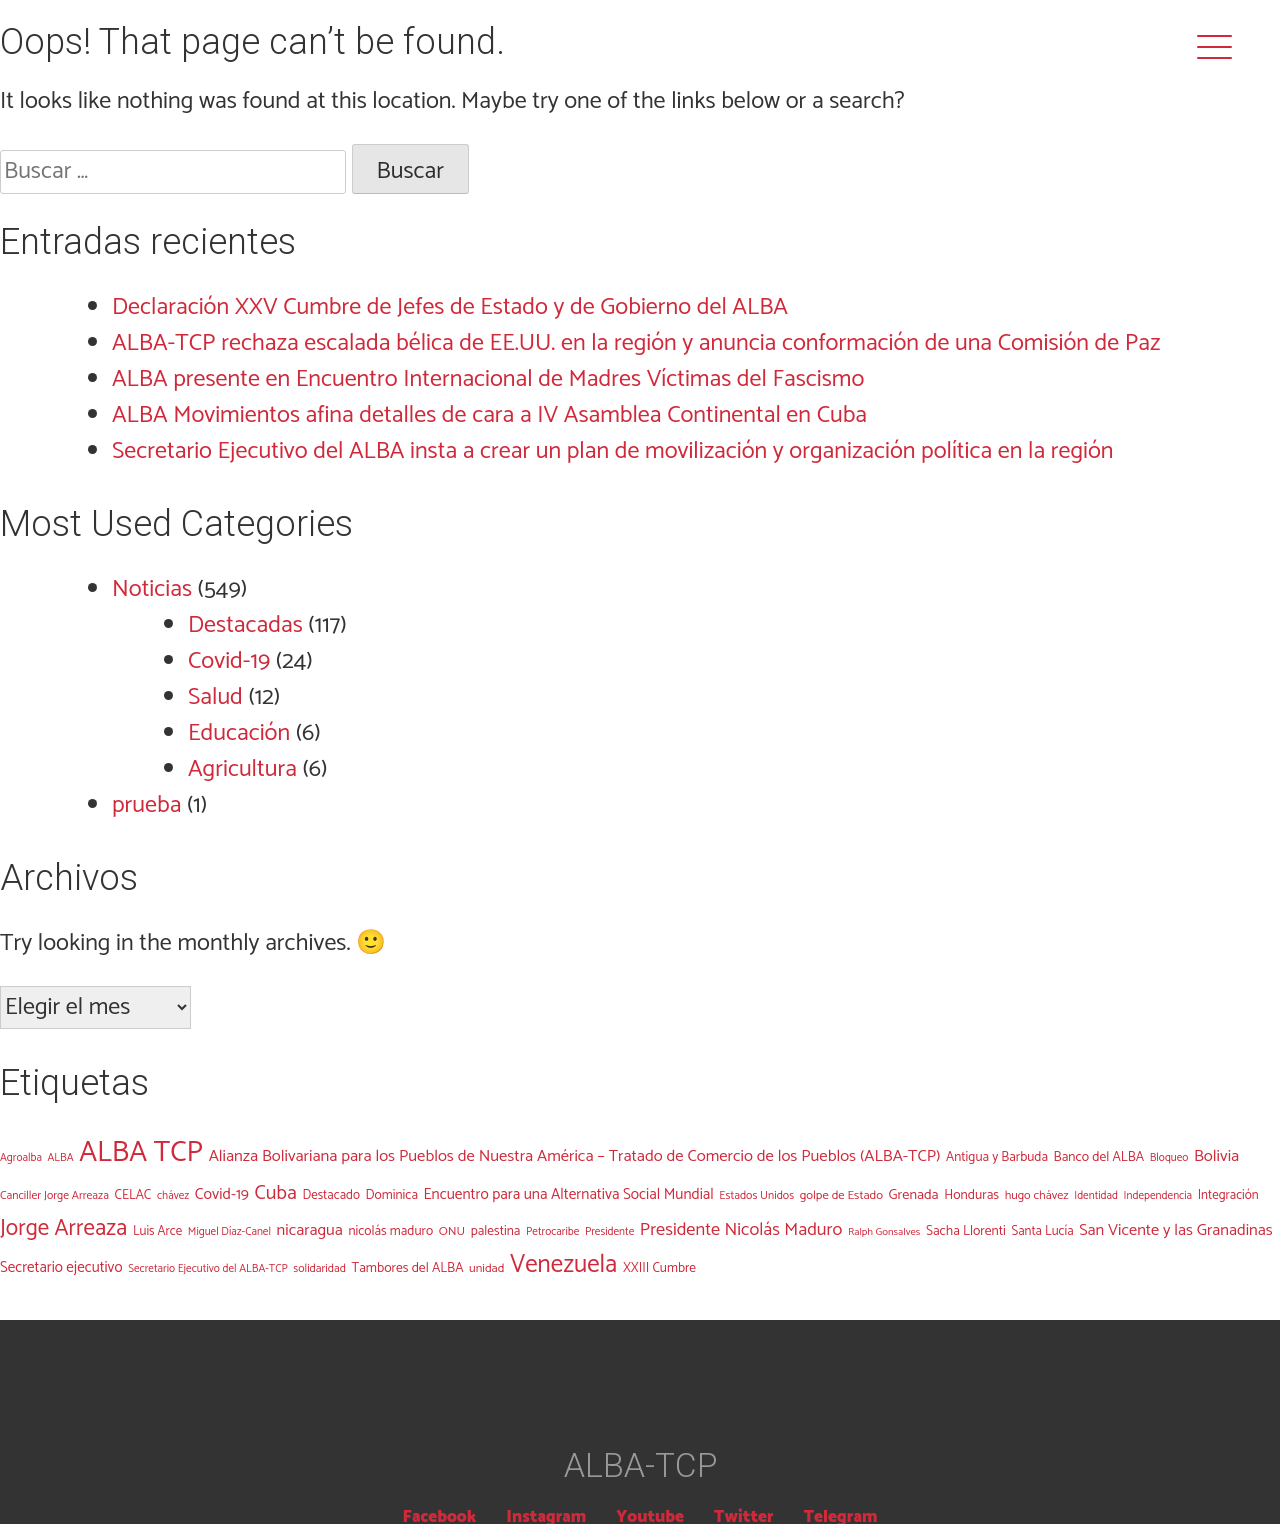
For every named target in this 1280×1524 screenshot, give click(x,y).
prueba (146, 805)
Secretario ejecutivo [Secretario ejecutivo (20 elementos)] (61, 1267)
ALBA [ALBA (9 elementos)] (60, 1158)
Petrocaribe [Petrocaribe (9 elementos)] (552, 1232)
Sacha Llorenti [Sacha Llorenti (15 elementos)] (966, 1231)
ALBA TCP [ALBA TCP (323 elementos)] (141, 1153)
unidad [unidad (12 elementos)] (486, 1268)
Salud (215, 697)
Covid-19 (229, 661)
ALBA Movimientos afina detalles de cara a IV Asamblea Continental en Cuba (489, 415)
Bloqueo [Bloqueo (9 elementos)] (1169, 1158)
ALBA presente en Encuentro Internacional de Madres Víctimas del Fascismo (488, 379)
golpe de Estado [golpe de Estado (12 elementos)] (841, 1195)
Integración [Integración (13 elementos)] (1228, 1195)
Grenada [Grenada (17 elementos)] (914, 1195)
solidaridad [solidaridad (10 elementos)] (319, 1268)
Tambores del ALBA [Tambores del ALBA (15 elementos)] (408, 1268)
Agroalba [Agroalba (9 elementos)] (21, 1158)
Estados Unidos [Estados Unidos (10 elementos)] (756, 1195)
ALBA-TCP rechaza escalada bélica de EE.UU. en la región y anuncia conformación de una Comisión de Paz (636, 343)
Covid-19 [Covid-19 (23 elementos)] (222, 1195)
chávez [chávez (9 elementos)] (173, 1196)
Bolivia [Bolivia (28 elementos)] (1216, 1156)
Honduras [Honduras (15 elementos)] (971, 1195)
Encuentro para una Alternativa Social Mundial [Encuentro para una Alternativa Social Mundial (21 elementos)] (569, 1194)
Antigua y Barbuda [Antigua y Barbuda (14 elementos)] (997, 1157)
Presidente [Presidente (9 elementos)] (609, 1232)
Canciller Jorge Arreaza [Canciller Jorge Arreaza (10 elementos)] (54, 1195)
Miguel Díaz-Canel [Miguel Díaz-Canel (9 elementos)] (229, 1232)
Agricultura (242, 769)
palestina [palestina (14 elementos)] (496, 1231)
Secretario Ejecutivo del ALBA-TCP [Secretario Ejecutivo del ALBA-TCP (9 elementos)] (208, 1269)
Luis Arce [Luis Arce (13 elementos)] (157, 1231)
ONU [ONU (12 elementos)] (452, 1231)
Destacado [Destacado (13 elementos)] (331, 1195)
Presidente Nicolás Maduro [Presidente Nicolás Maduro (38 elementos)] (741, 1230)
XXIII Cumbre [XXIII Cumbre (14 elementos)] (659, 1268)
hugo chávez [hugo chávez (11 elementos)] (1037, 1196)
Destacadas (245, 625)
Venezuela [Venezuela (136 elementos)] (563, 1265)
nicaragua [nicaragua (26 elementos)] (310, 1230)
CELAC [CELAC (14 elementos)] (132, 1195)
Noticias (152, 589)
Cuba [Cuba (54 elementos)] (276, 1193)
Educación (239, 733)
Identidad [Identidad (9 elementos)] (1096, 1196)
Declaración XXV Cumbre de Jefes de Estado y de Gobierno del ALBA (450, 307)
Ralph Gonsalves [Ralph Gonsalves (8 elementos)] (884, 1232)
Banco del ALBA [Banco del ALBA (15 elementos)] (1099, 1157)
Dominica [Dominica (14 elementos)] (392, 1195)
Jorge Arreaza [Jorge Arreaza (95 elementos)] (63, 1228)
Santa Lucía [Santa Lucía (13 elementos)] (1042, 1231)
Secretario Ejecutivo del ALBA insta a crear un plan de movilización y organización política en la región (613, 451)
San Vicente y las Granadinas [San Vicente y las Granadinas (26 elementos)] (1176, 1230)
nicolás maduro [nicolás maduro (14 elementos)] (390, 1231)
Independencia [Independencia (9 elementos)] (1158, 1196)
